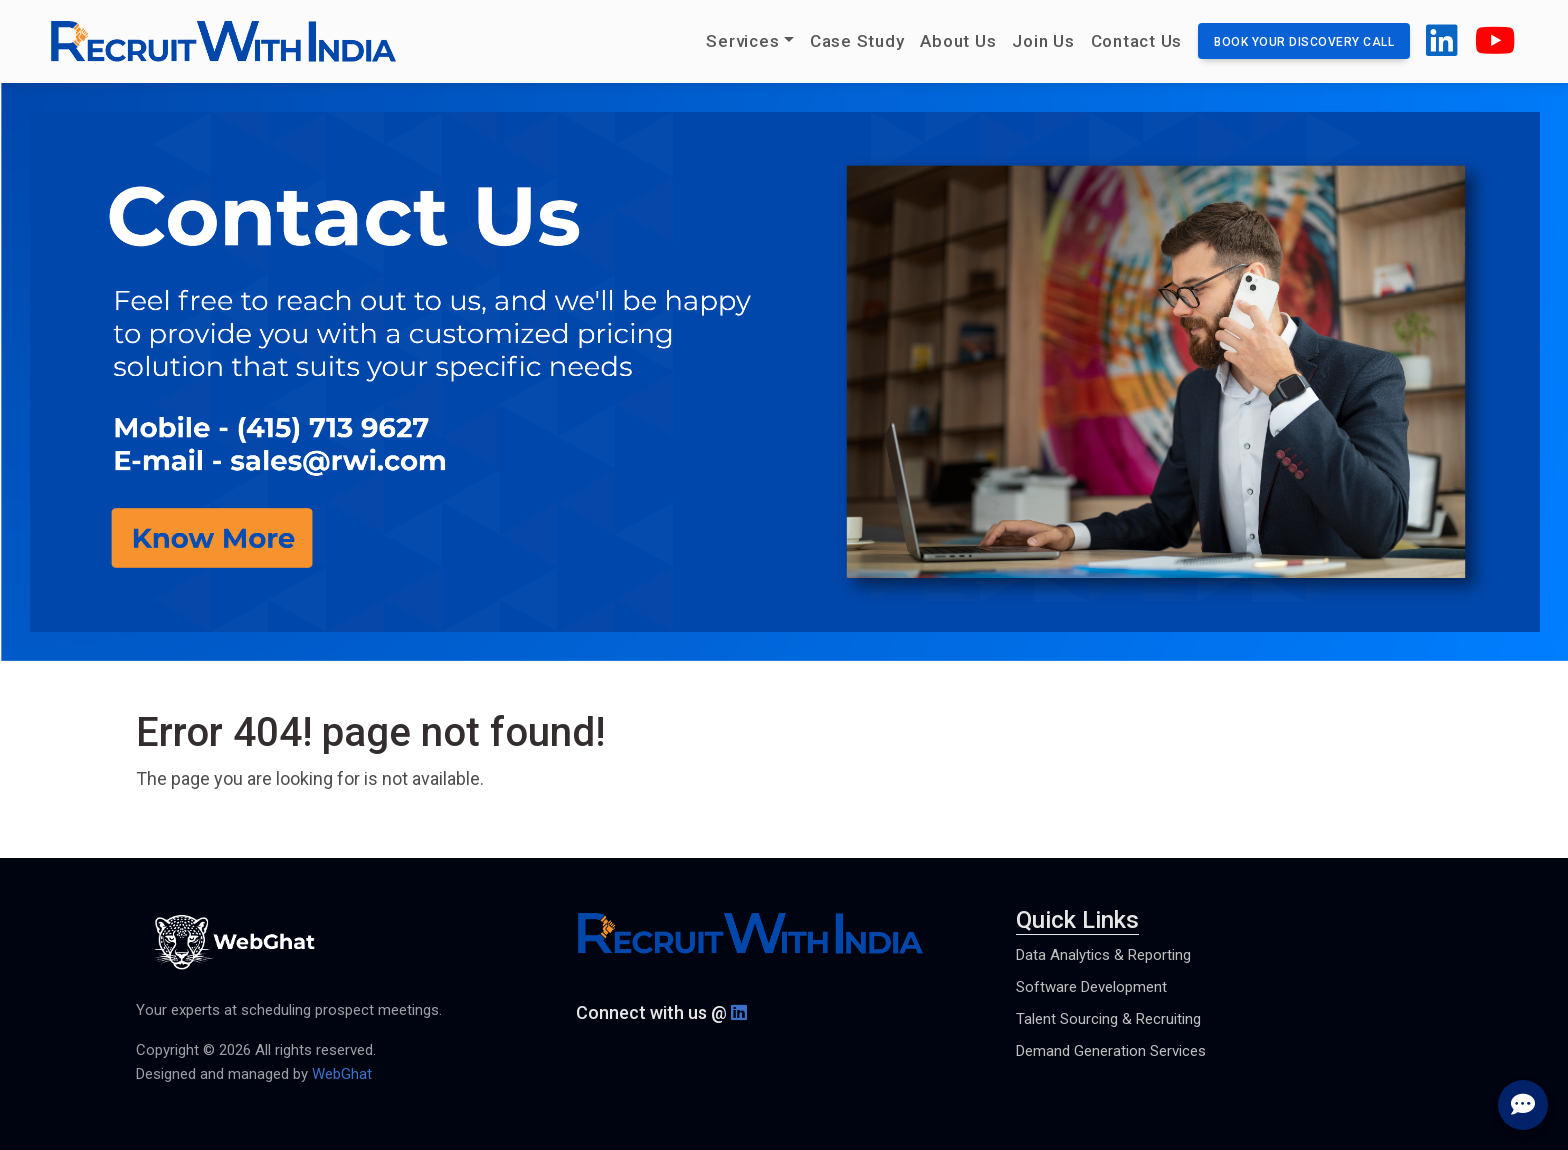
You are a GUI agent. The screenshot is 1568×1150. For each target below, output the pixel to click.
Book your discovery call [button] (1304, 42)
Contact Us (1137, 41)
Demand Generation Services (1111, 1051)
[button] (1442, 48)
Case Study (857, 41)
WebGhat (342, 1074)
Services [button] (742, 41)
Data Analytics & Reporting (1103, 955)
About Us (958, 41)
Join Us (1043, 41)
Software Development (1091, 987)
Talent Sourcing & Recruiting (1108, 1019)
